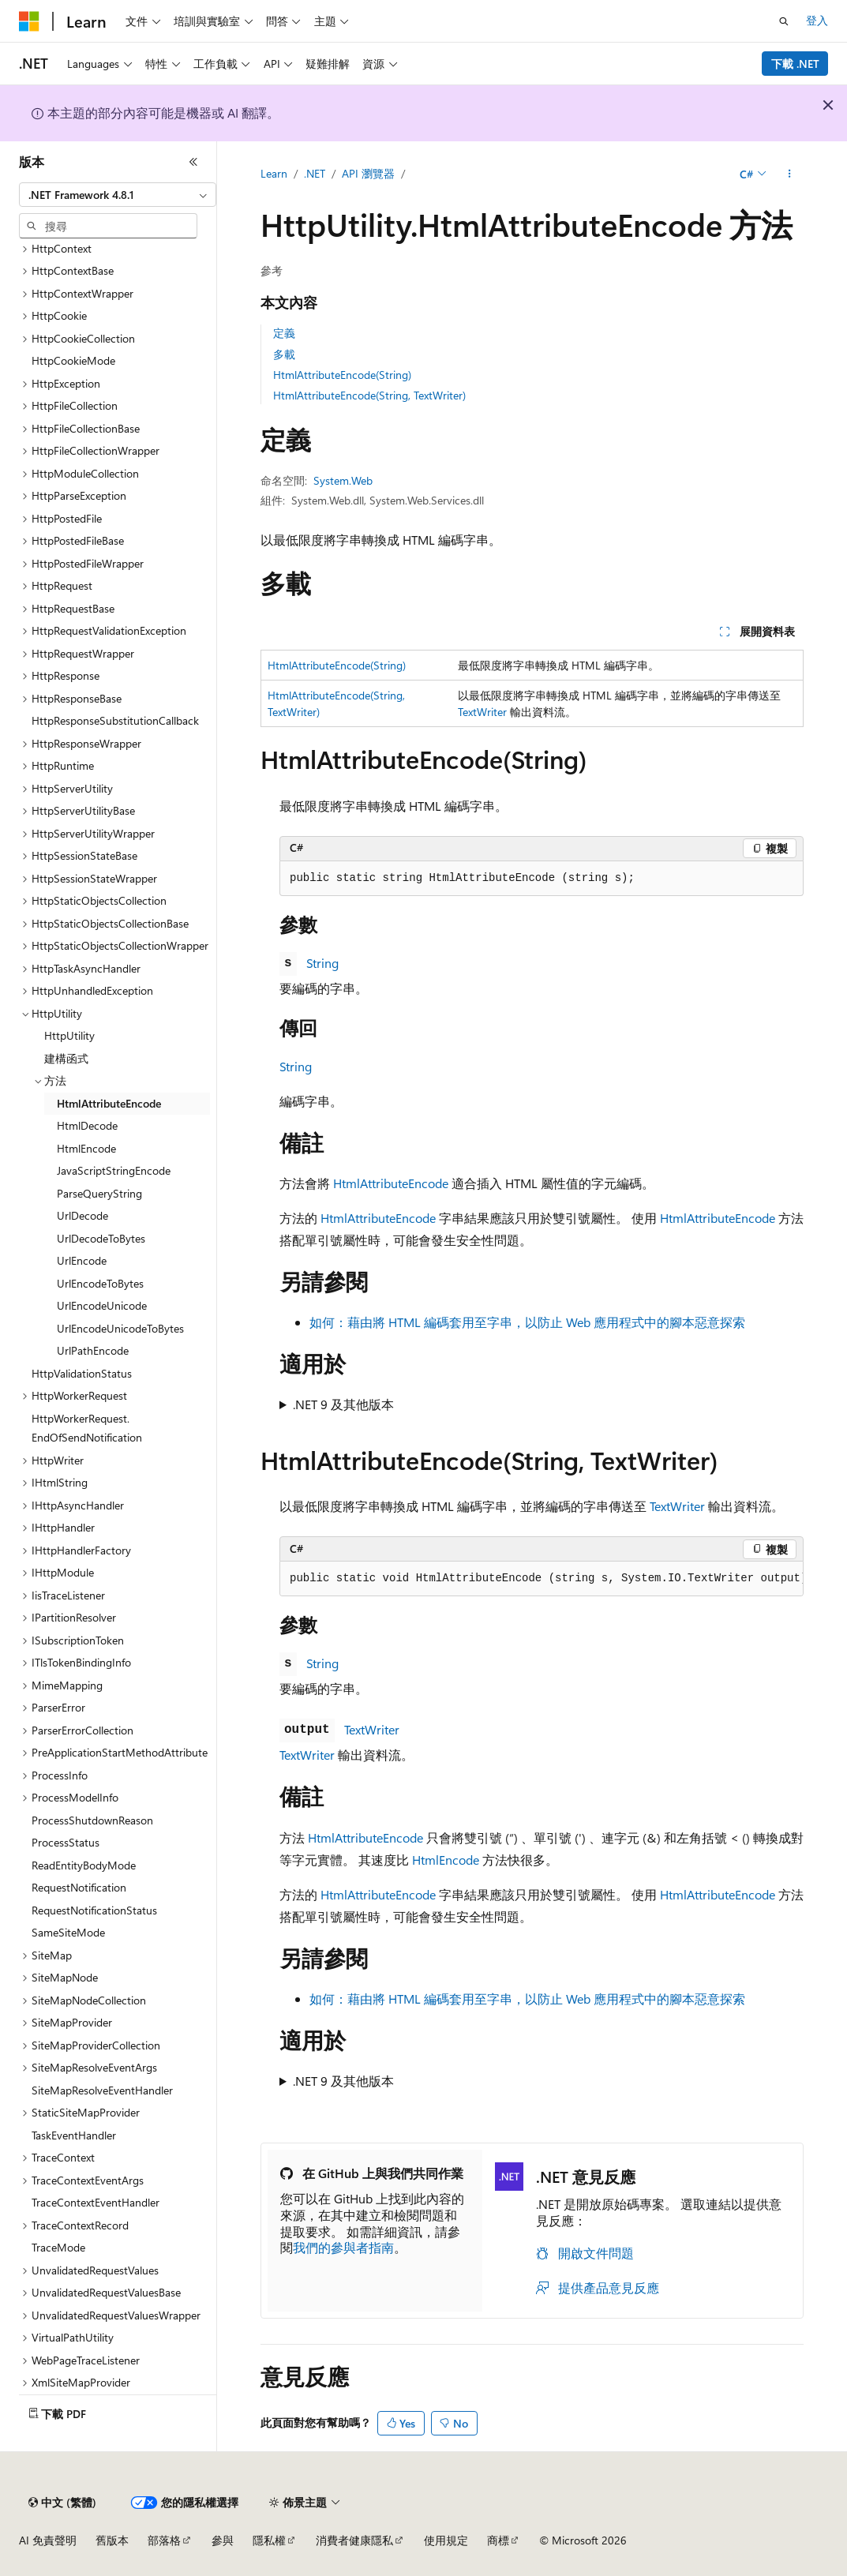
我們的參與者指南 (343, 2247)
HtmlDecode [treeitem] (87, 1125)
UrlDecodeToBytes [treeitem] (101, 1238)
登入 (817, 20)
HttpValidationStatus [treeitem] (82, 1373)
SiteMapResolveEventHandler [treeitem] (102, 2090)
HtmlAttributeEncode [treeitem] (109, 1103)
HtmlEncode (445, 1859)
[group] (541, 1579)
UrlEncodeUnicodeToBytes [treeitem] (120, 1328)
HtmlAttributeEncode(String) (342, 374)
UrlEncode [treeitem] (82, 1260)
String (322, 962)
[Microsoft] (29, 21)
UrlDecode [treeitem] (82, 1215)
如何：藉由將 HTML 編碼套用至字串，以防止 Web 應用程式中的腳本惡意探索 (527, 1322)
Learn (273, 173)
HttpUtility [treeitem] (69, 1035)
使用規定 (446, 2540)
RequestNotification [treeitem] (79, 1887)
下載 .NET (795, 63)
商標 (498, 2540)
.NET (314, 173)
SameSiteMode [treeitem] (68, 1932)
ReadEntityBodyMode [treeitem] (84, 1865)
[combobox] (117, 195)
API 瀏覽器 (368, 173)
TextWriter (482, 711)
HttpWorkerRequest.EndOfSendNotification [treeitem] (87, 1428)
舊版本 (112, 2540)
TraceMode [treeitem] (58, 2247)
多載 (284, 354)
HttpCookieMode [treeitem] (73, 360)
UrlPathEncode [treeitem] (93, 1350)
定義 (284, 332)
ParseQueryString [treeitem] (99, 1193)
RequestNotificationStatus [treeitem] (94, 1910)
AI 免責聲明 (48, 2540)
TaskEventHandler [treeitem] (74, 2135)
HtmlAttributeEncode (390, 1183)
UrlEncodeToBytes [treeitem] (100, 1283)
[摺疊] (193, 162)
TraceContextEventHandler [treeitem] (95, 2202)
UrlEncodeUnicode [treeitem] (102, 1305)
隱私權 (269, 2540)
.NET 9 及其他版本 (343, 1404)
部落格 (164, 2540)
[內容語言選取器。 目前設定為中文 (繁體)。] (62, 2502)
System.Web (343, 480)
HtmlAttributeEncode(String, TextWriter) (369, 395)
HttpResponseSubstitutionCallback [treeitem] (115, 720)
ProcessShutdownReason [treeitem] (92, 1820)
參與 (223, 2540)
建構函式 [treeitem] (66, 1058)
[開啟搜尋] (784, 21)
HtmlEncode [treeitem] (86, 1148)
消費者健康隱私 (354, 2540)
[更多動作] (790, 174)
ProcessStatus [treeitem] (65, 1842)
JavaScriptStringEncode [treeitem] (114, 1170)
